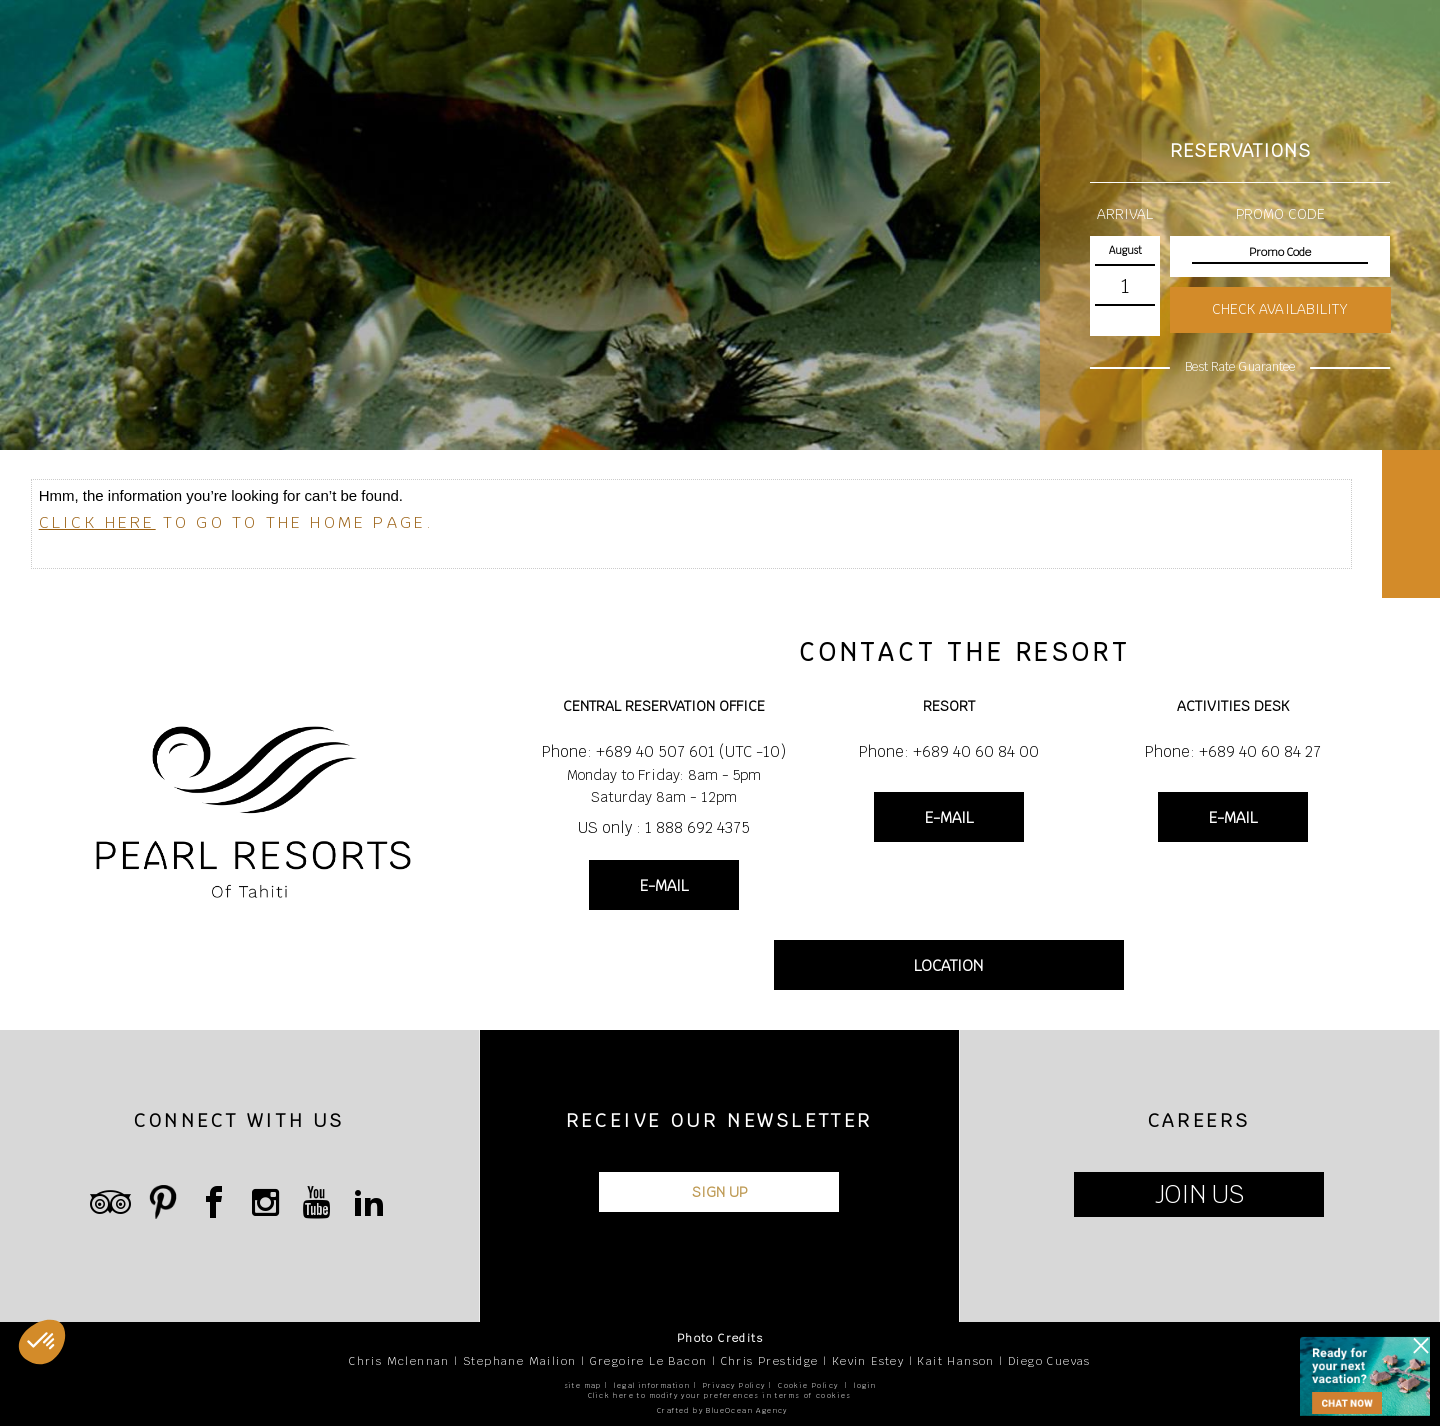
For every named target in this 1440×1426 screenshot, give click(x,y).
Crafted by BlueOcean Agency (722, 1410)
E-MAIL (664, 885)
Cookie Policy (808, 1385)
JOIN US (1199, 1194)
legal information (652, 1385)
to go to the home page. (237, 522)
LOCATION (948, 965)
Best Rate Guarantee (1240, 367)
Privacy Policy (734, 1385)
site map (583, 1385)
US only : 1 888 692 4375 (664, 827)
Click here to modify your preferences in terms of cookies (720, 1395)
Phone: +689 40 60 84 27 (1233, 751)
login (865, 1385)
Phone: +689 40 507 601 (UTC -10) (664, 751)
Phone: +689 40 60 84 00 (949, 751)
